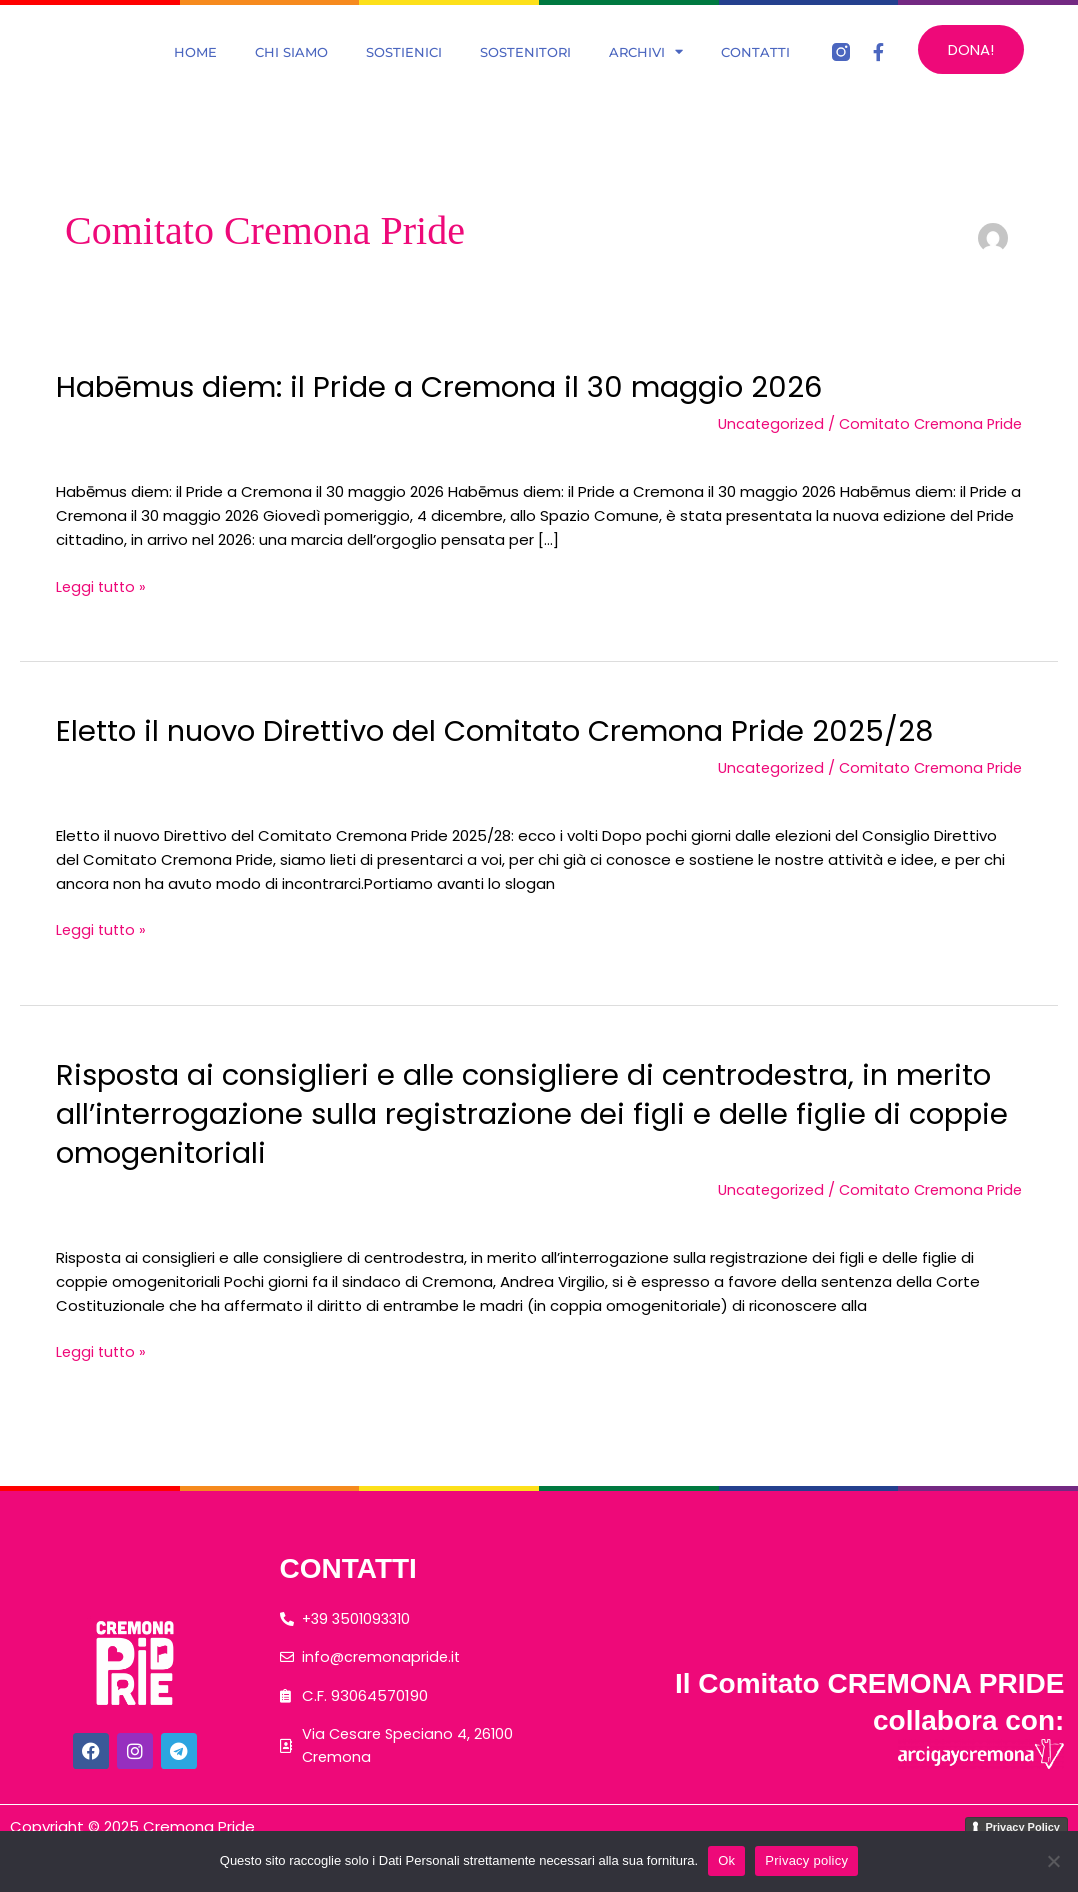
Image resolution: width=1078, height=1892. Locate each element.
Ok (726, 1860)
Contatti (755, 72)
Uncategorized (761, 463)
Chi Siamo (291, 72)
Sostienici (404, 72)
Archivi (646, 72)
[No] (1053, 1861)
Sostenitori (525, 72)
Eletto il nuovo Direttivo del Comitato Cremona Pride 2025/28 (507, 771)
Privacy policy (806, 1860)
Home (195, 72)
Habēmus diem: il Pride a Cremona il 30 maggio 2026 (452, 427)
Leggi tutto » (103, 627)
